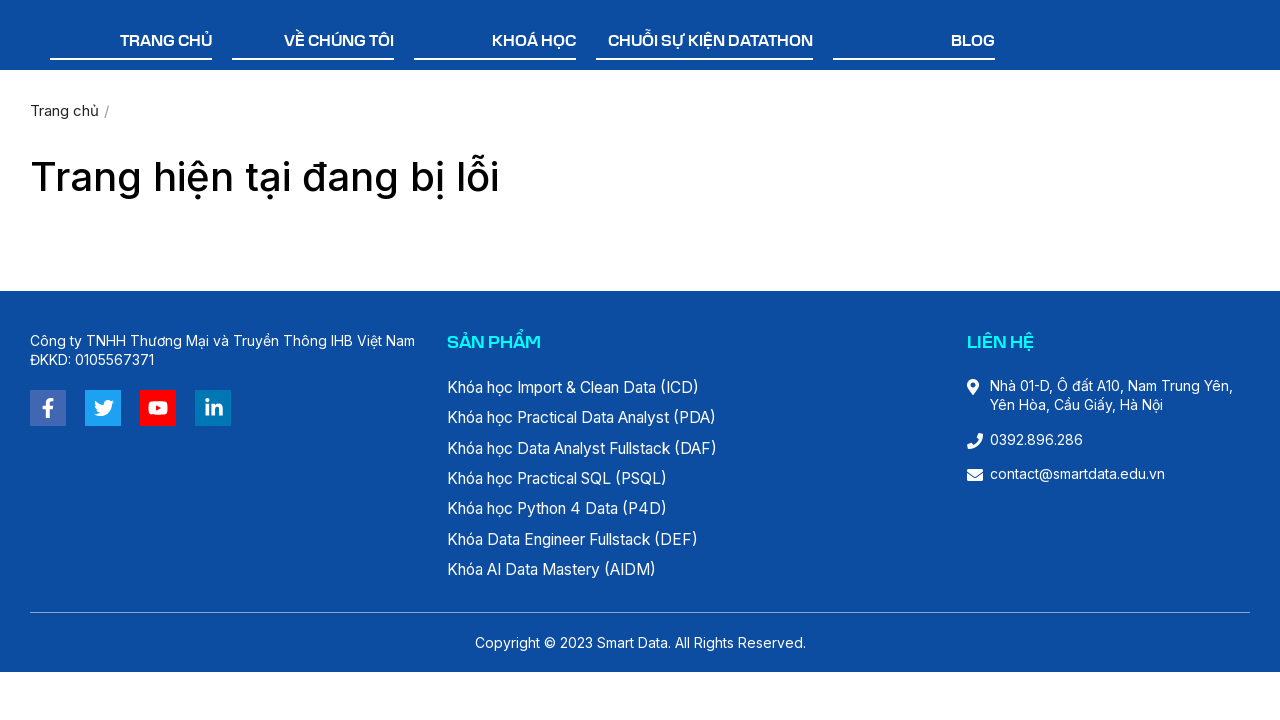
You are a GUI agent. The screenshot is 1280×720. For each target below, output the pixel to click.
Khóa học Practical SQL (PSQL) (568, 481)
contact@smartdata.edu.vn (1077, 473)
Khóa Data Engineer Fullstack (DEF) (583, 543)
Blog (973, 42)
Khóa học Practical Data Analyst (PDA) (596, 419)
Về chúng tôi (339, 42)
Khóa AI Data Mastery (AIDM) (562, 574)
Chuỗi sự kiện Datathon (710, 42)
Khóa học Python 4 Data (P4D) (567, 512)
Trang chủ (166, 42)
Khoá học (534, 42)
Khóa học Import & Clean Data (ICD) (586, 388)
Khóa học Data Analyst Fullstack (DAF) (596, 450)
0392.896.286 (1036, 439)
